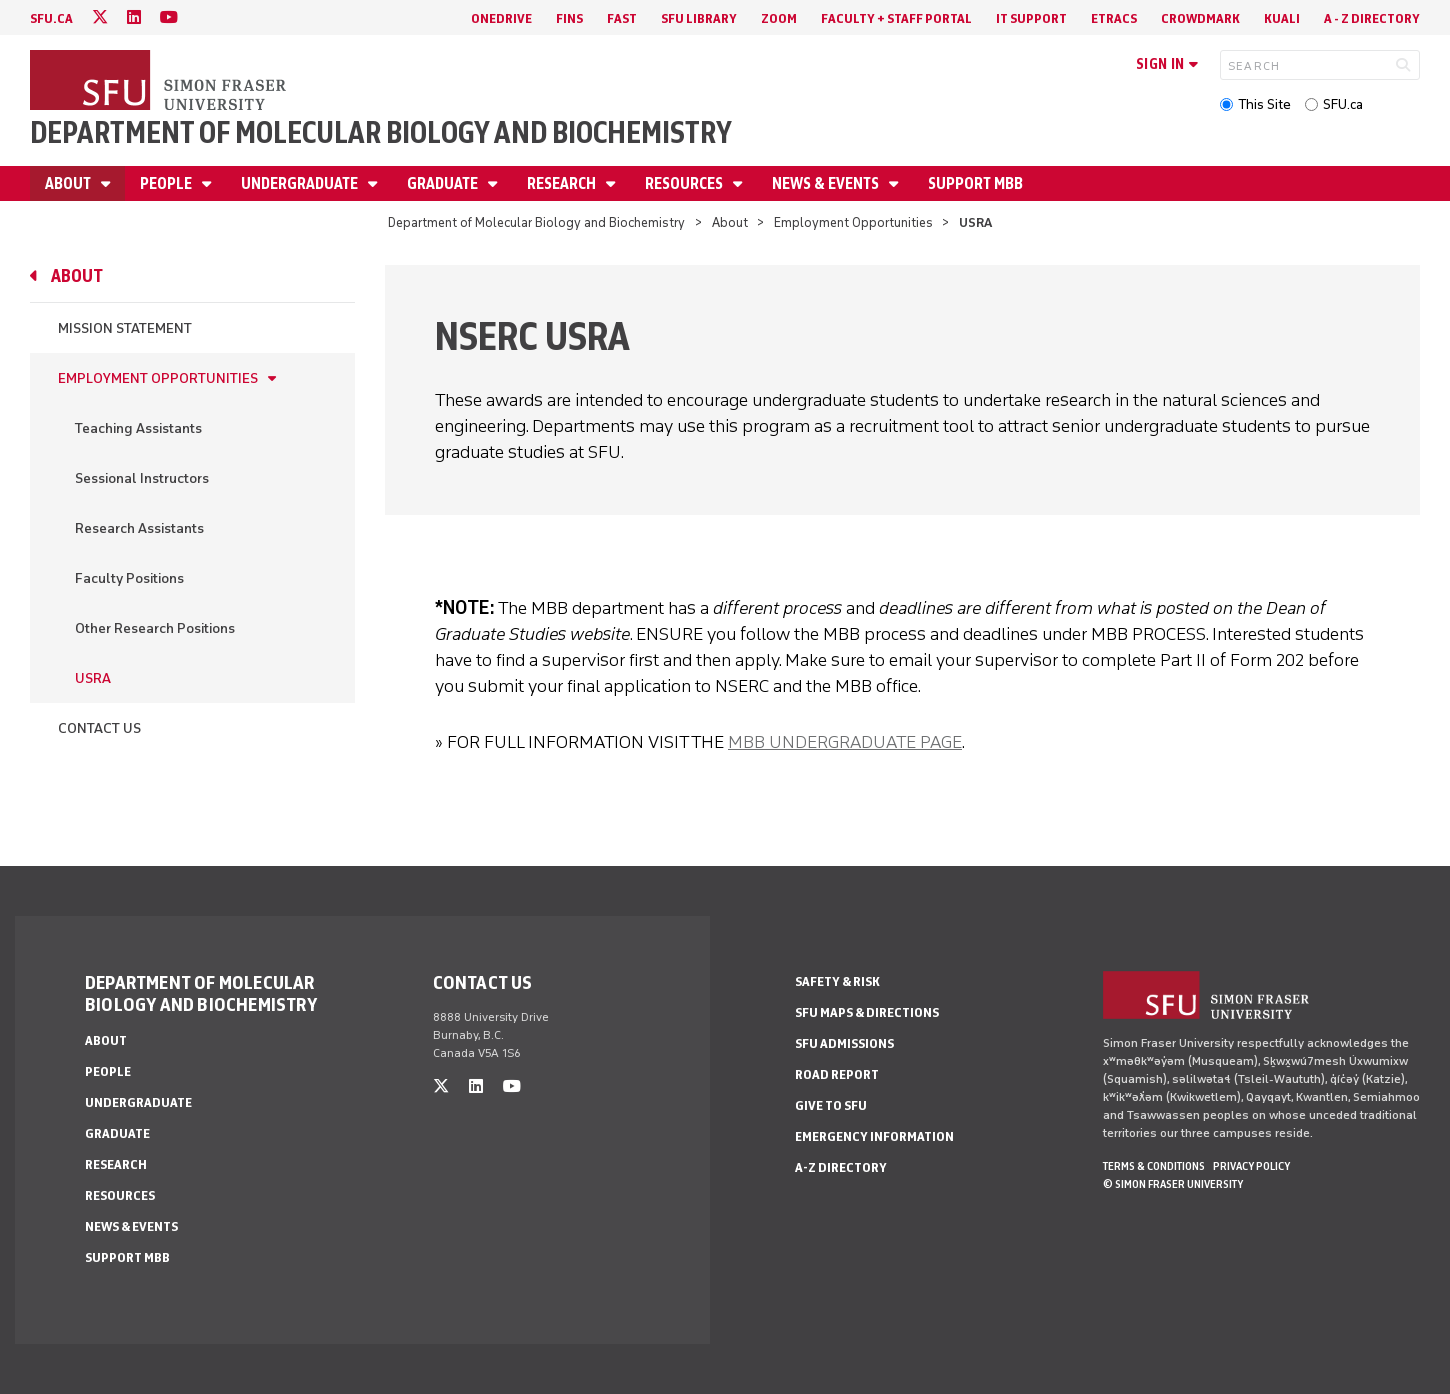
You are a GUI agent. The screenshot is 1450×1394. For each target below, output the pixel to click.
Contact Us (99, 728)
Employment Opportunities (853, 222)
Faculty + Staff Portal (896, 18)
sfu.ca (51, 18)
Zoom (779, 18)
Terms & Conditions (1154, 1166)
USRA (93, 678)
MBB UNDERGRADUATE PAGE (845, 742)
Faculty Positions (129, 578)
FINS (569, 18)
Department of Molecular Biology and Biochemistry (381, 132)
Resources (685, 183)
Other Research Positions (155, 628)
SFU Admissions (844, 1043)
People (167, 183)
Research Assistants (139, 528)
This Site (1264, 104)
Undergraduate (301, 183)
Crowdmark (1200, 18)
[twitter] (100, 17)
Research (563, 183)
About (69, 183)
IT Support (1031, 18)
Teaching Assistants (138, 428)
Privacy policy (1251, 1166)
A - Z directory (1372, 18)
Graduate (444, 183)
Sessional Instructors (142, 478)
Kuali (1282, 18)
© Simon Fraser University (1173, 1184)
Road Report (837, 1074)
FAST (622, 18)
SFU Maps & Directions (867, 1012)
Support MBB (975, 183)
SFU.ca (1343, 104)
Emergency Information (874, 1136)
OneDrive (501, 18)
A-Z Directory (841, 1167)
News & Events (827, 183)
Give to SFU (831, 1105)
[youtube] (169, 17)
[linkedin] (134, 17)
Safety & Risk (837, 981)
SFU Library (699, 18)
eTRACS (1114, 18)
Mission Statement (125, 328)
